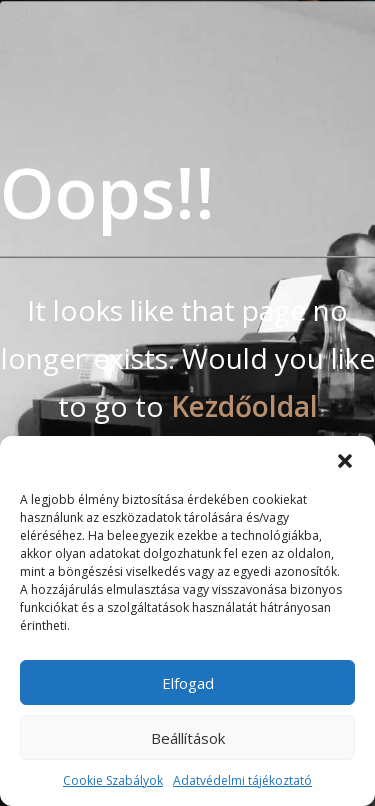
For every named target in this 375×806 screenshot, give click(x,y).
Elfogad (188, 683)
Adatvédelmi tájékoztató (242, 780)
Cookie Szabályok (113, 780)
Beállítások (188, 738)
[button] (345, 461)
